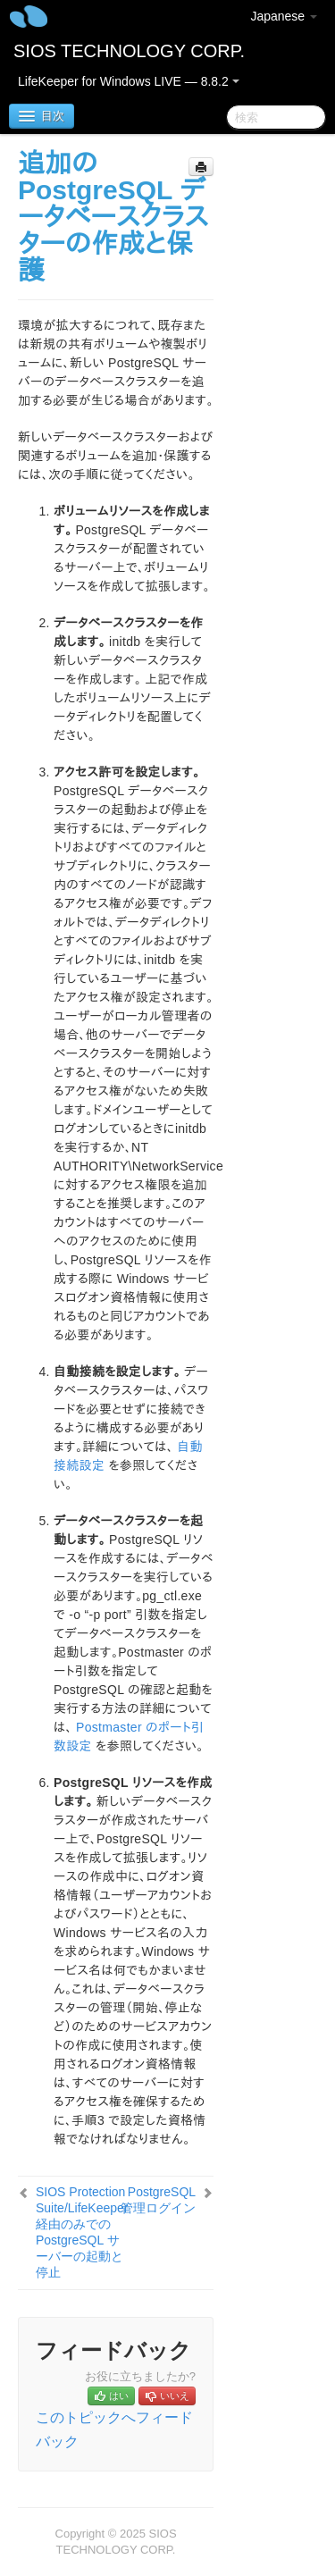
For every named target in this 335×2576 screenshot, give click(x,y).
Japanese (283, 16)
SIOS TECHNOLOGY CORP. (129, 51)
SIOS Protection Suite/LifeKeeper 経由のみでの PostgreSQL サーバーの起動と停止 (82, 2232)
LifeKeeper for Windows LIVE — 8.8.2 (128, 81)
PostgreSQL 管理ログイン (158, 2200)
